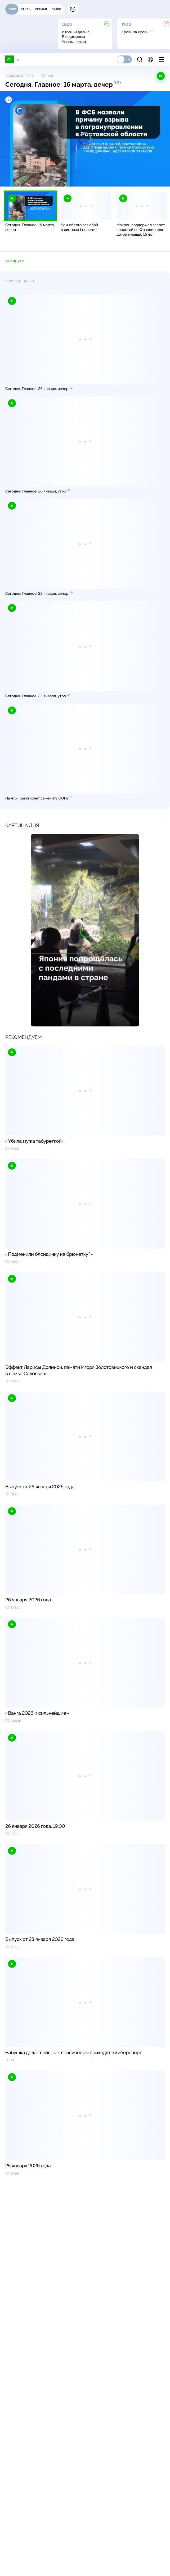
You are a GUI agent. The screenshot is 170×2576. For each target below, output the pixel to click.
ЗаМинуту (14, 261)
